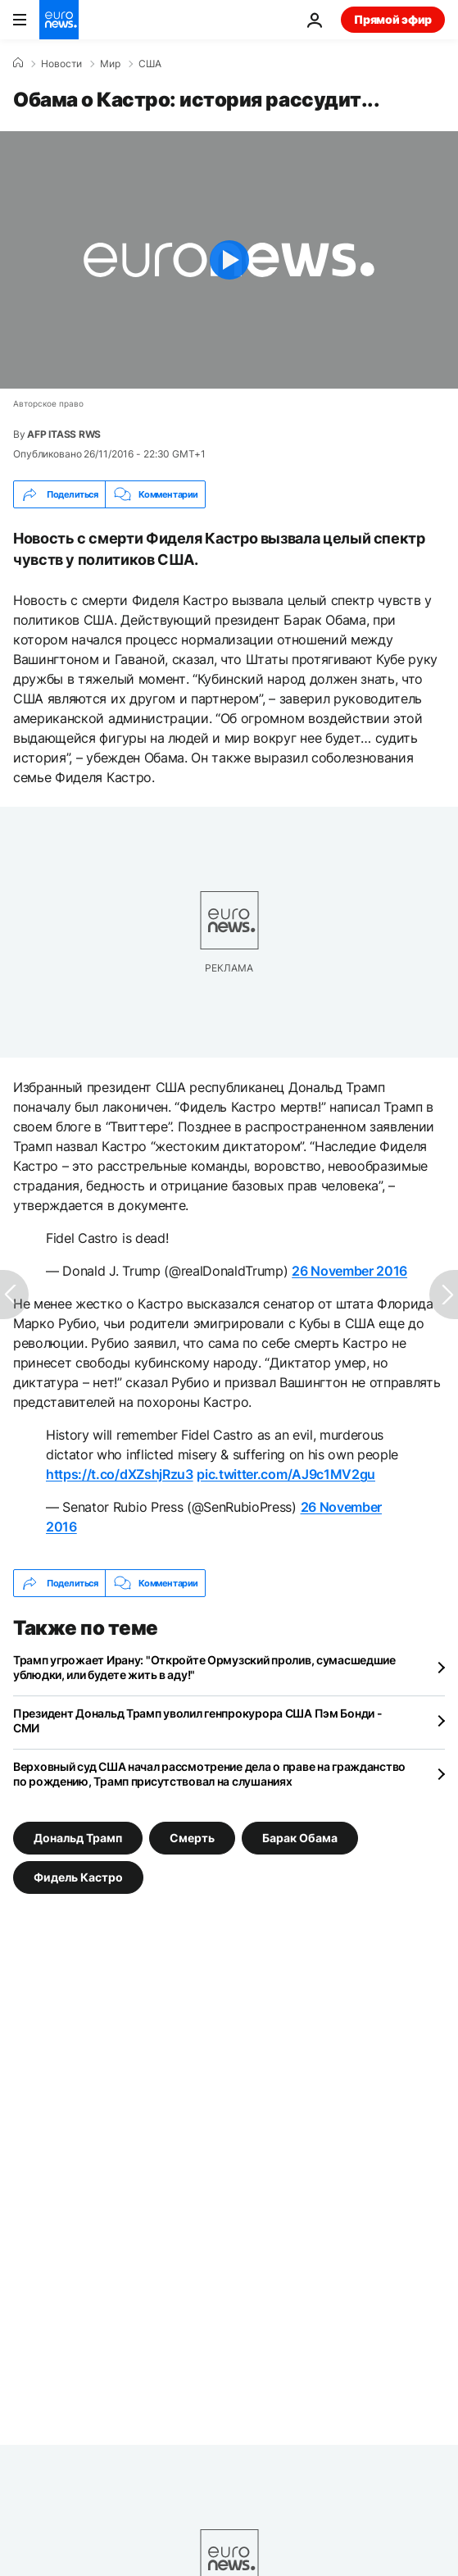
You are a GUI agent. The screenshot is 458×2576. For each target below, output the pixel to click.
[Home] (18, 63)
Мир (110, 64)
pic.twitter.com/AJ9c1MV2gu (286, 1474)
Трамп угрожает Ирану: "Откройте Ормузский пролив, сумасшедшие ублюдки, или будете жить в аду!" (204, 1667)
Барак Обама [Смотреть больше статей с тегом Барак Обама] (300, 1838)
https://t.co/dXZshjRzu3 (119, 1474)
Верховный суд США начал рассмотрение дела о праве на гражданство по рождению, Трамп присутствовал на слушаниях (209, 1773)
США (149, 64)
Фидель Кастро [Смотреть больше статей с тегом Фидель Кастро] (78, 1877)
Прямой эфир (393, 19)
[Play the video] (229, 260)
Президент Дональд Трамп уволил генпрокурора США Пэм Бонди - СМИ (197, 1720)
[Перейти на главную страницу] (59, 19)
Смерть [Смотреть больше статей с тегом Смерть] (192, 1838)
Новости (61, 64)
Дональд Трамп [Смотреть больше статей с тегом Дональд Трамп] (78, 1838)
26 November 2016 (349, 1271)
